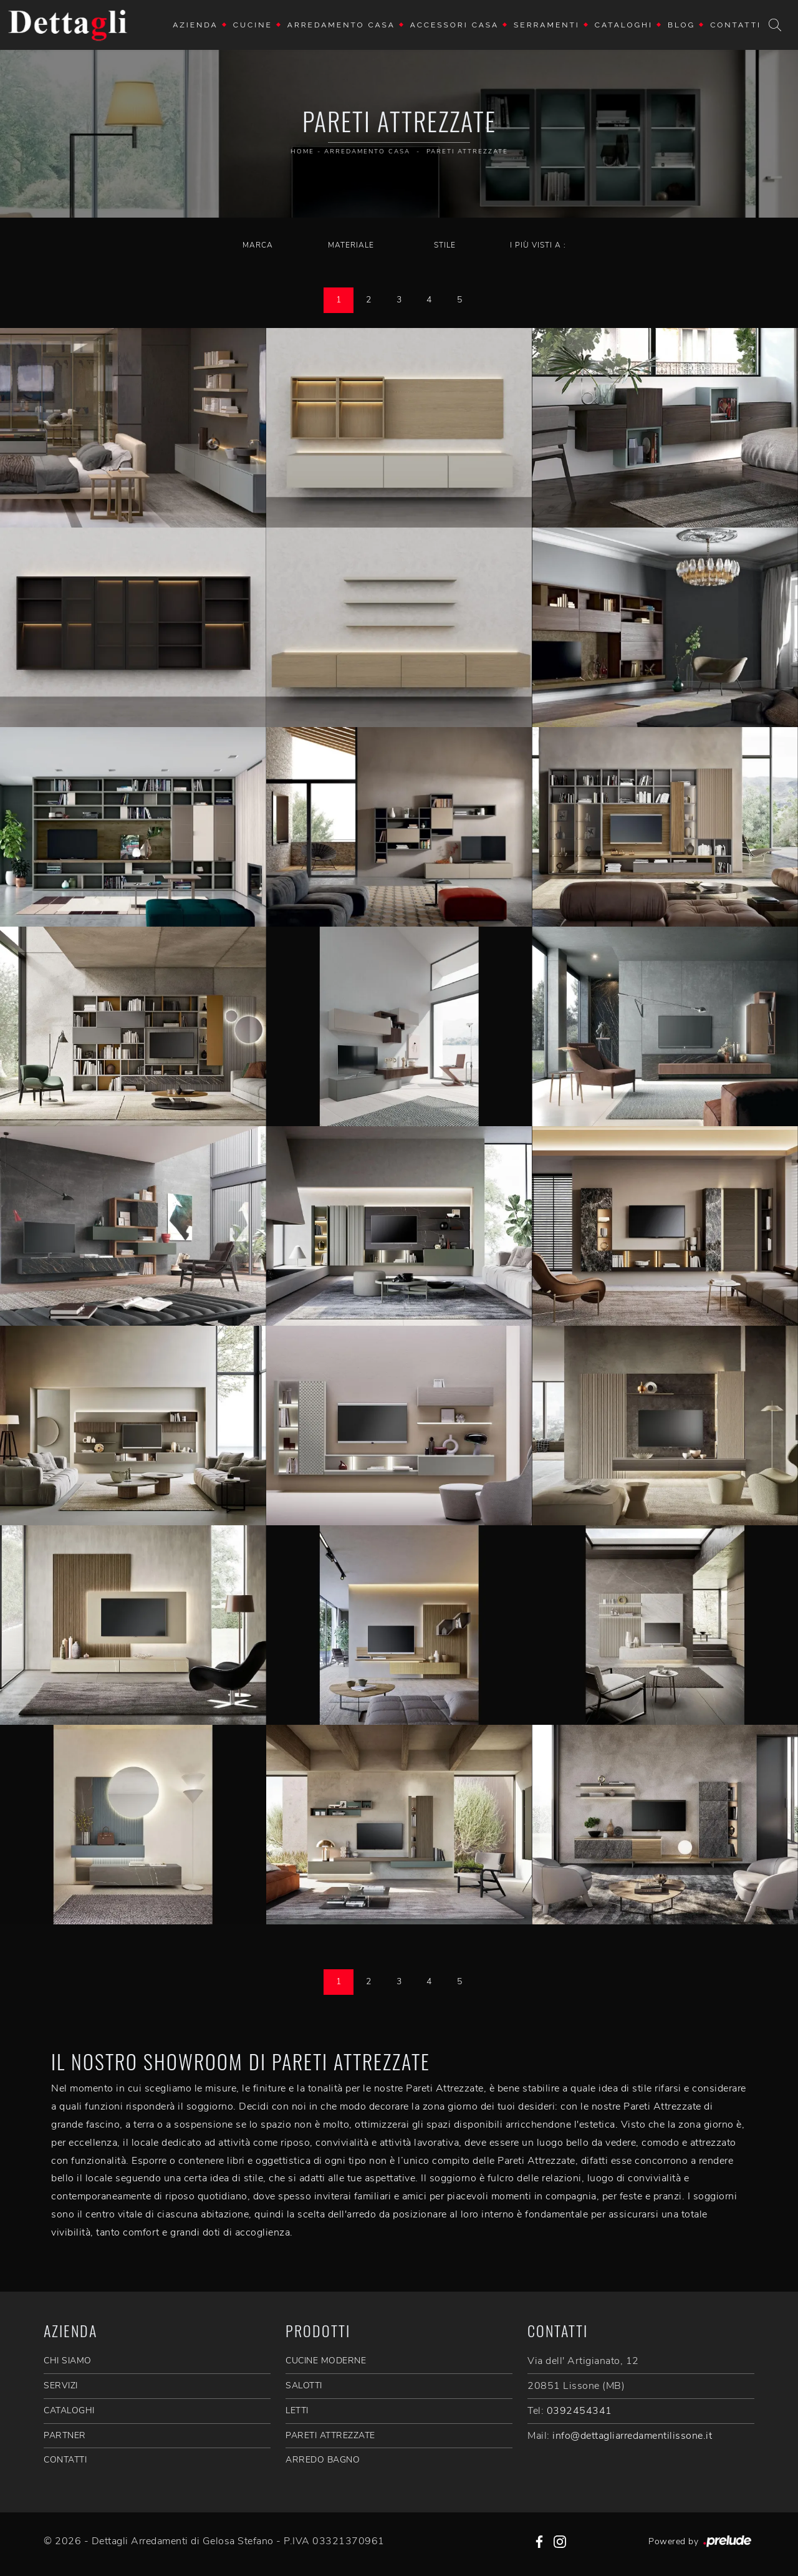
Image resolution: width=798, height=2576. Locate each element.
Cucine (252, 25)
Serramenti (547, 25)
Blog (681, 25)
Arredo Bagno (323, 2460)
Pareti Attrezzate (467, 151)
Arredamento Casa (341, 25)
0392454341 (579, 2411)
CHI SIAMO (68, 2360)
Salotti (304, 2385)
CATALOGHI (69, 2410)
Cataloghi (624, 25)
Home (302, 151)
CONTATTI (65, 2460)
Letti (297, 2410)
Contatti (735, 25)
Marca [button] (258, 245)
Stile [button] (445, 245)
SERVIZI (61, 2385)
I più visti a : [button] (538, 245)
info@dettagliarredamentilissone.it (632, 2436)
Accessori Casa (454, 25)
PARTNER (65, 2435)
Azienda (195, 25)
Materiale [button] (351, 245)
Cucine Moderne (326, 2360)
